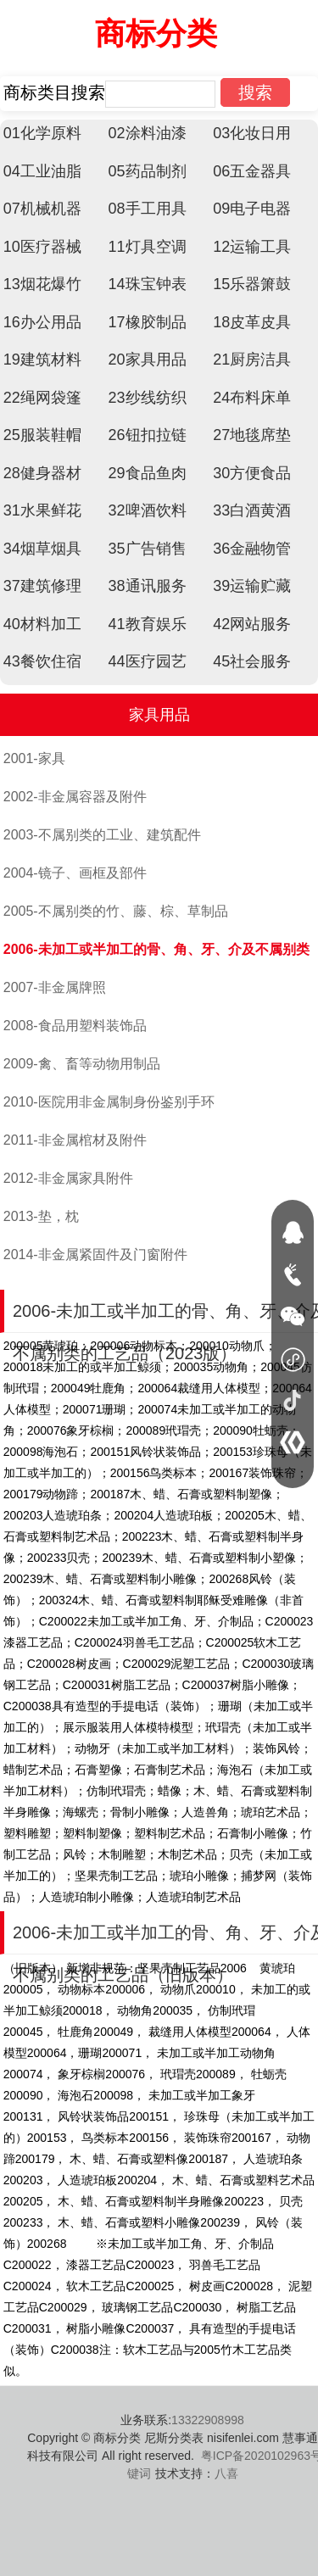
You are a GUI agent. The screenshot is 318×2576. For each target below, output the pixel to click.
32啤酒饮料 (148, 510)
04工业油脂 (42, 171)
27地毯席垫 (252, 435)
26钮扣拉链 (148, 435)
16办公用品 (42, 322)
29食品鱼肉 (148, 473)
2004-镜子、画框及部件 (75, 873)
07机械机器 (42, 208)
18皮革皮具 (252, 322)
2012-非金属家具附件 (68, 1178)
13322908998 (207, 2420)
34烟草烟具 (42, 548)
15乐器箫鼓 (252, 284)
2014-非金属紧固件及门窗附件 (95, 1254)
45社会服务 (252, 661)
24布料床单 (252, 397)
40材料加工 (42, 624)
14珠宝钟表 (148, 284)
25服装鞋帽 (42, 435)
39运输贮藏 (252, 585)
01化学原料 (42, 133)
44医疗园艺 (148, 661)
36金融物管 (252, 548)
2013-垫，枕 (41, 1216)
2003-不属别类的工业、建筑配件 (102, 835)
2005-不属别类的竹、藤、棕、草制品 (115, 911)
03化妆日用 (252, 133)
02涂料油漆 (148, 133)
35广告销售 (148, 548)
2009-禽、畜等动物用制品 (81, 1064)
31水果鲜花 (42, 510)
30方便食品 (252, 473)
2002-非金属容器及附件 (75, 796)
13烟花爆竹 (42, 284)
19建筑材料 (42, 359)
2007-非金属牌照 (54, 987)
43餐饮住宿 (42, 661)
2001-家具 (34, 758)
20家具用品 (148, 359)
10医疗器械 (42, 246)
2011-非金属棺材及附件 (75, 1140)
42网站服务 (252, 624)
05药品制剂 (148, 171)
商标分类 (156, 33)
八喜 (226, 2473)
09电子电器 (252, 208)
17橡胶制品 (148, 322)
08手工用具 (148, 208)
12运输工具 (252, 246)
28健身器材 (42, 473)
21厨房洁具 (252, 359)
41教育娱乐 (148, 624)
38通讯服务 (148, 585)
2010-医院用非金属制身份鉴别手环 (109, 1102)
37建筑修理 (42, 585)
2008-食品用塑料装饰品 (75, 1025)
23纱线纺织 (148, 397)
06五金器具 (252, 171)
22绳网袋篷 (42, 397)
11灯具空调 (148, 246)
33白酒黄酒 (252, 510)
